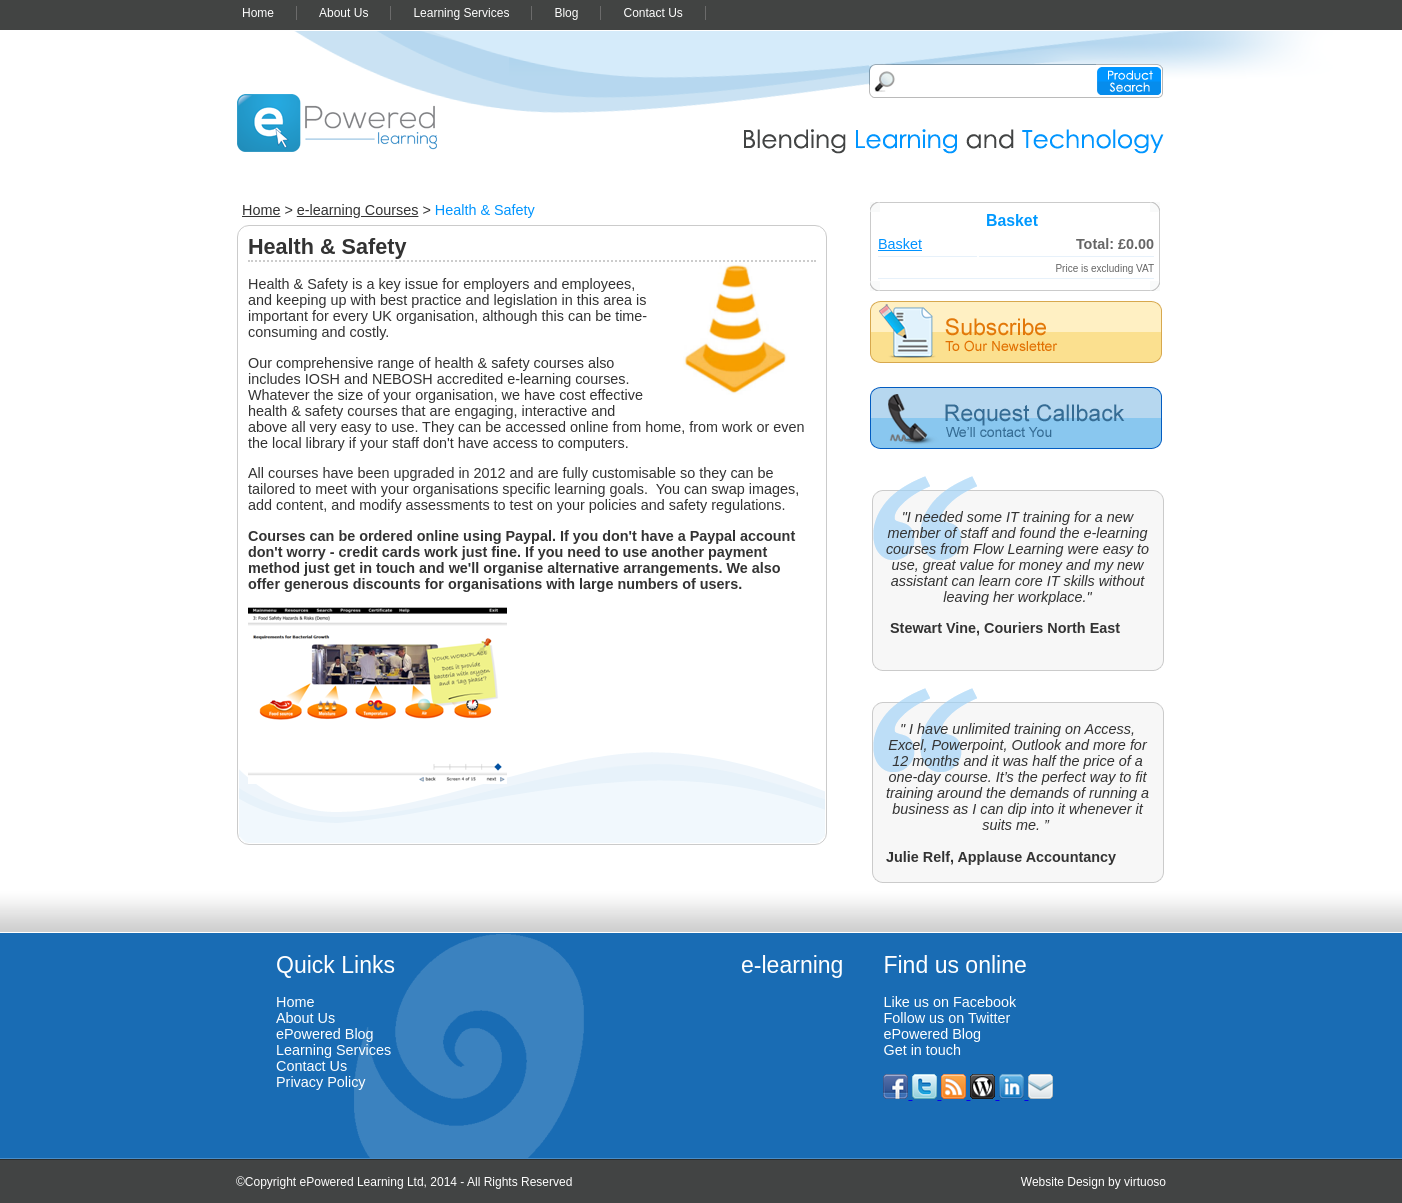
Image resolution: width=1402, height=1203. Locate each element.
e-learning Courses (358, 210)
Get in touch (922, 1050)
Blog (566, 13)
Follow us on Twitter (946, 1018)
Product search (1129, 81)
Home (258, 13)
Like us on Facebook (949, 1002)
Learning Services (461, 13)
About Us (343, 13)
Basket (900, 244)
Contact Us (652, 13)
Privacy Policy (321, 1082)
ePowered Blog (325, 1034)
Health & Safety (485, 210)
